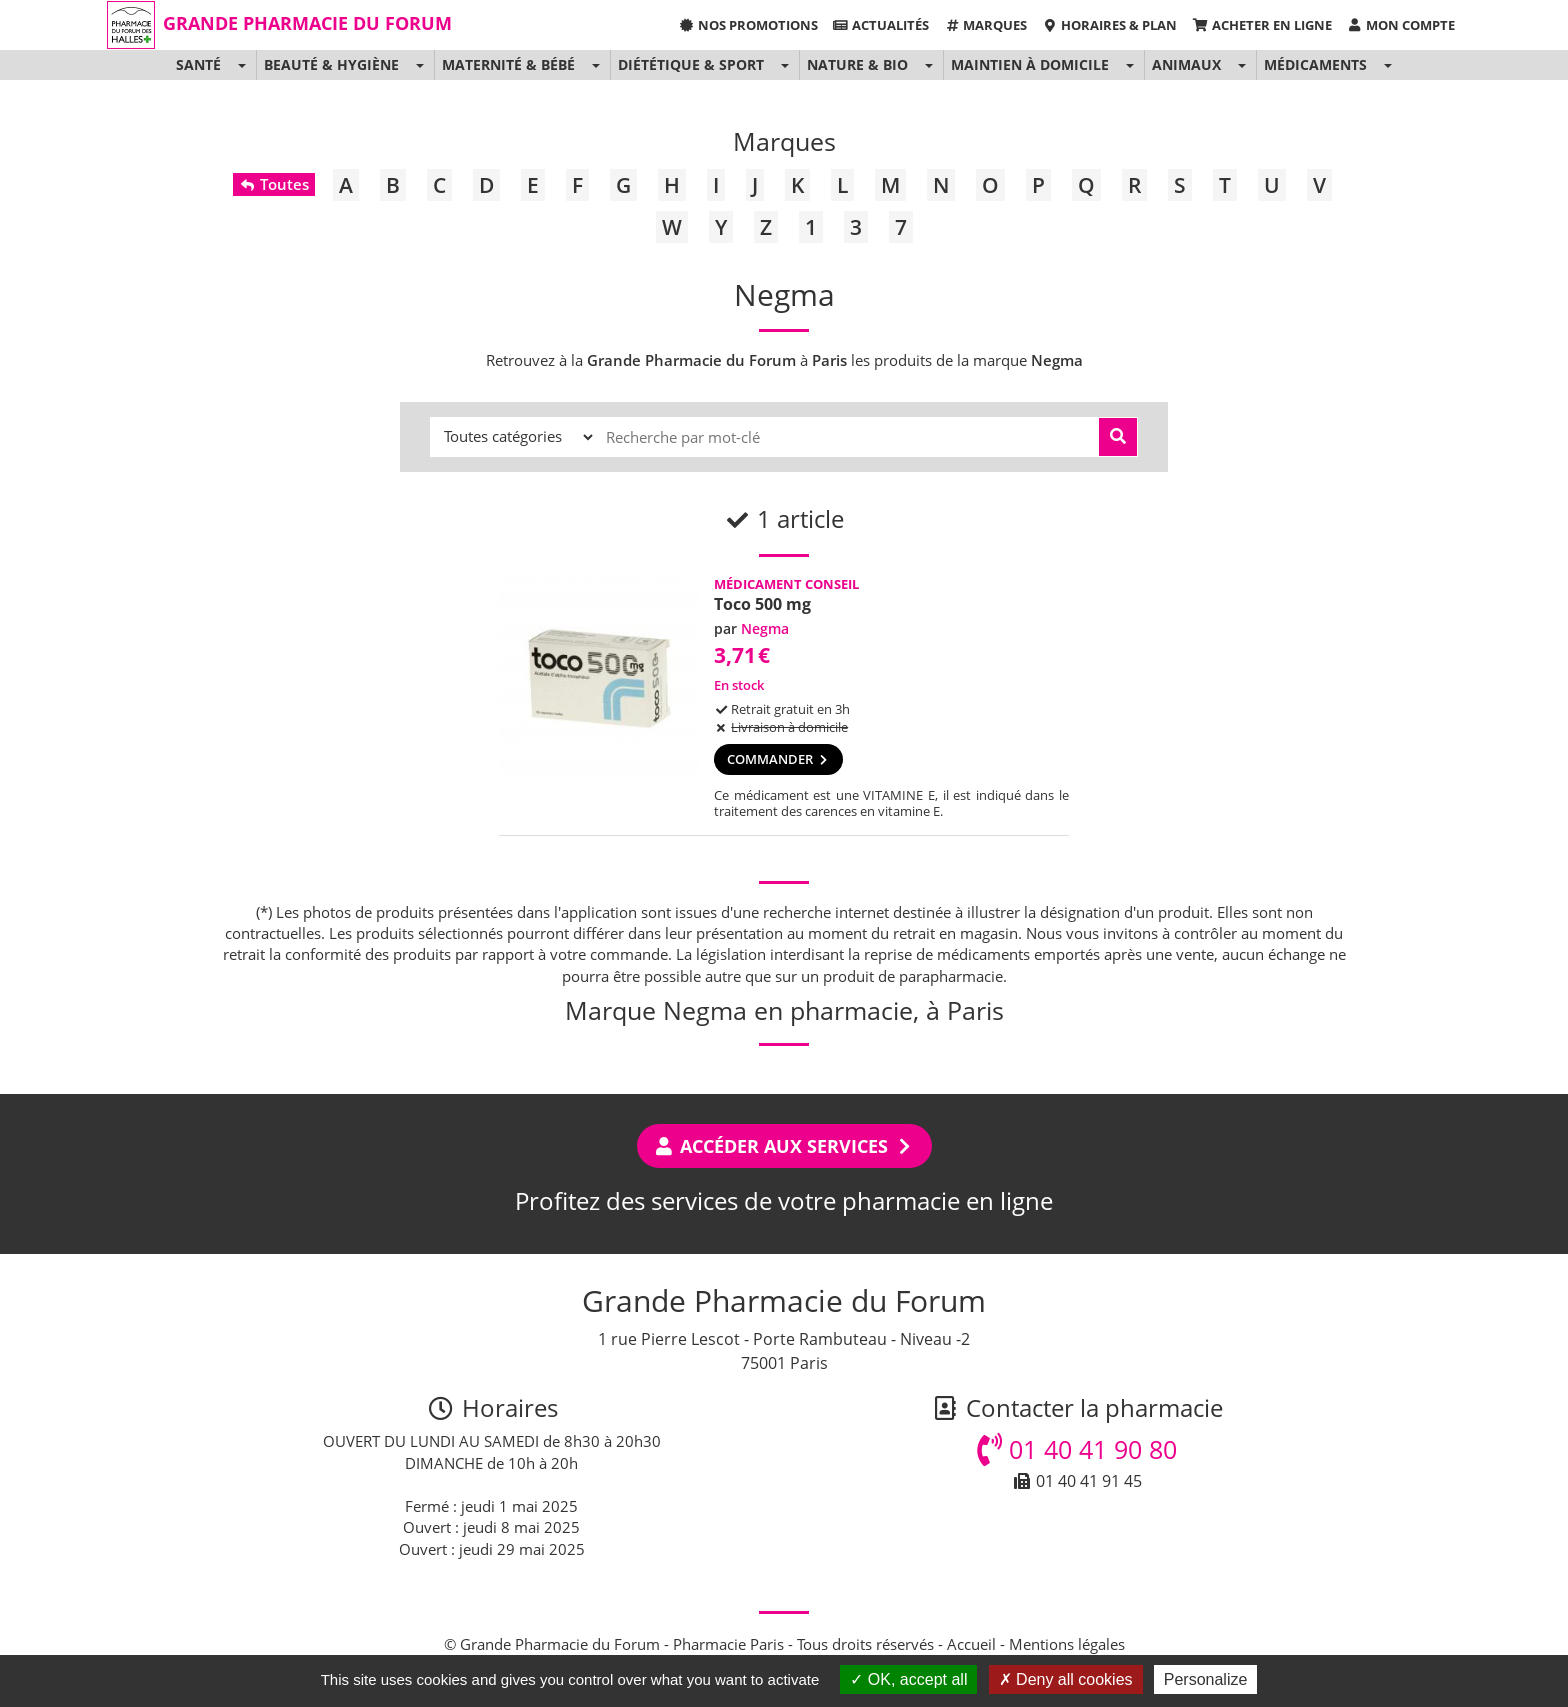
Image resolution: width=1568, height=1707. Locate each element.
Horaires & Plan (1109, 25)
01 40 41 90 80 (1077, 1449)
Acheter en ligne (1261, 25)
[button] (241, 65)
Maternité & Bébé (508, 64)
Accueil (971, 1644)
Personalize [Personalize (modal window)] (1206, 1679)
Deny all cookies (1066, 1679)
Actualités (881, 25)
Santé (198, 64)
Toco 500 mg (762, 604)
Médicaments (1315, 64)
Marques (985, 25)
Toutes (273, 184)
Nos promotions (747, 25)
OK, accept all (908, 1679)
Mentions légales (1067, 1644)
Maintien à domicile (1030, 64)
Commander (778, 759)
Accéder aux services (784, 1146)
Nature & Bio (857, 64)
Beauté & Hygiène (331, 64)
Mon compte (1401, 25)
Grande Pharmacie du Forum (307, 23)
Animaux (1186, 64)
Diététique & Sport (691, 64)
